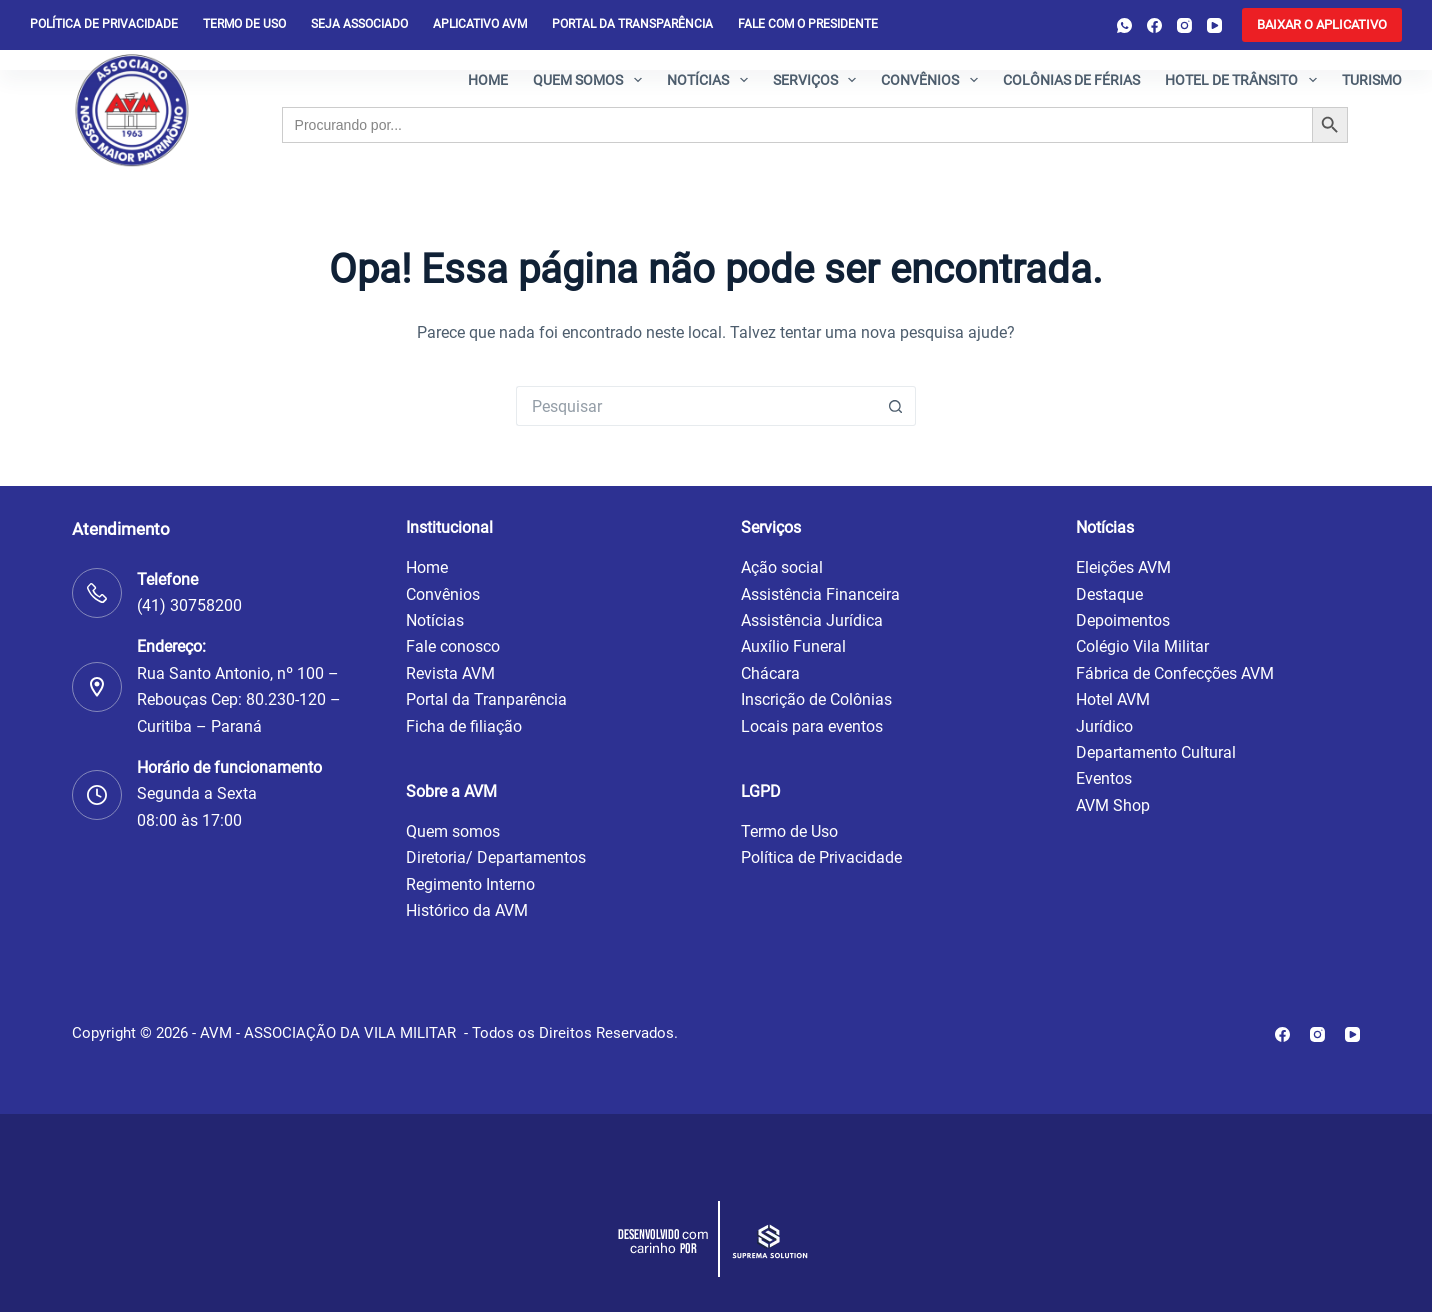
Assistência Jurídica (812, 620)
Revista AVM (450, 673)
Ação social (782, 567)
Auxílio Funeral (793, 646)
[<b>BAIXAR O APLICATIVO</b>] (1322, 25)
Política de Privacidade (821, 857)
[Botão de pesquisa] (896, 406)
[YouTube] (1214, 25)
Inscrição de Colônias (816, 699)
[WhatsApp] (1124, 25)
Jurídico (1104, 726)
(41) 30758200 (189, 605)
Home (488, 80)
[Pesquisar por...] (696, 406)
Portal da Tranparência (486, 699)
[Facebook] (1154, 25)
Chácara (770, 673)
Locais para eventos (812, 726)
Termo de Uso (244, 24)
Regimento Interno (470, 884)
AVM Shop (1113, 805)
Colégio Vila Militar (1142, 646)
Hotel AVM (1113, 699)
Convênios (933, 80)
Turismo (1372, 80)
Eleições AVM (1123, 567)
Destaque (1109, 594)
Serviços (819, 80)
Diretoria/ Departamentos (496, 857)
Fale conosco (453, 646)
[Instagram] (1184, 25)
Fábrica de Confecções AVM (1175, 673)
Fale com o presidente (808, 24)
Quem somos (591, 80)
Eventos (1104, 778)
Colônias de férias (1071, 80)
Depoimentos (1123, 620)
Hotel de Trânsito (1245, 80)
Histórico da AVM (467, 910)
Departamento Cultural (1156, 752)
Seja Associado (359, 24)
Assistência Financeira (820, 594)
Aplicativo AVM (480, 24)
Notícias (711, 80)
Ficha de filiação (464, 726)
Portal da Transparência (632, 24)
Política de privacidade (104, 24)
